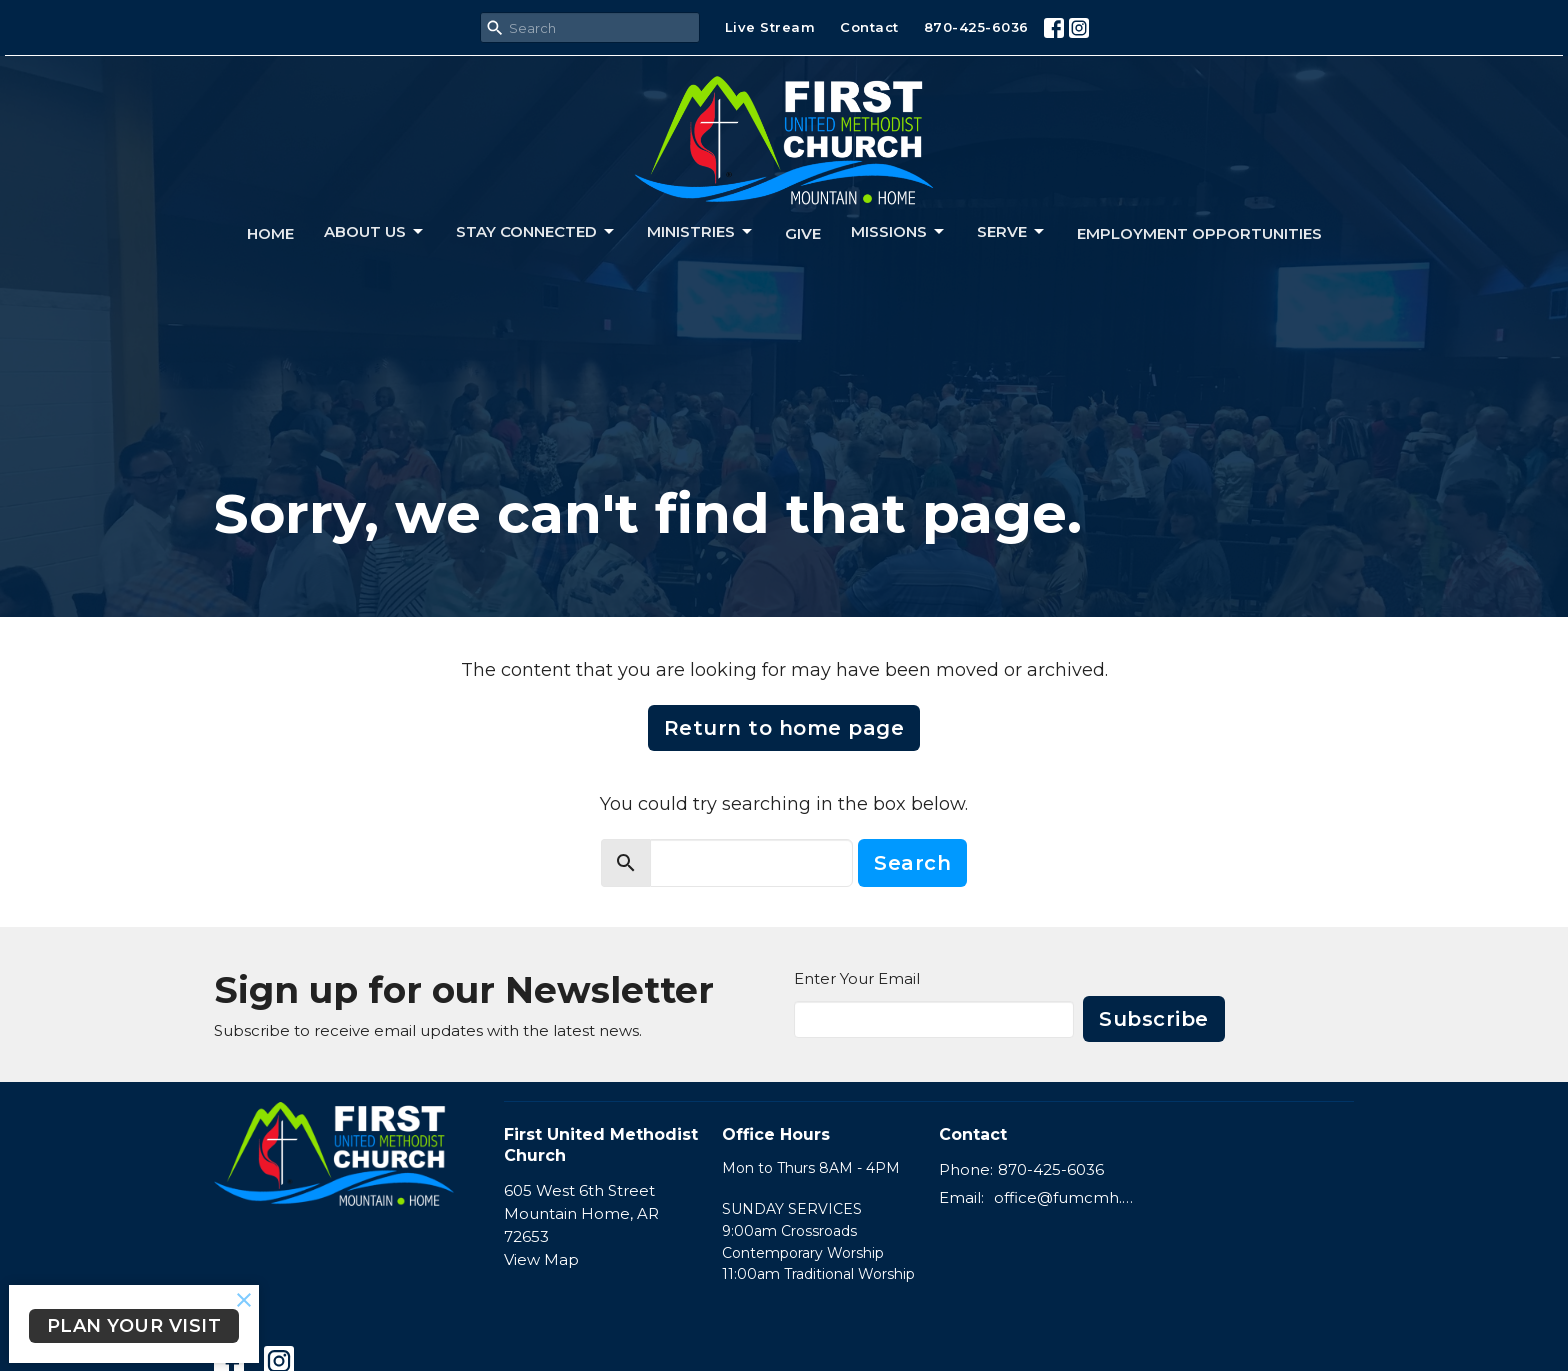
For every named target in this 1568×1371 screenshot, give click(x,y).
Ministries (701, 232)
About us (375, 232)
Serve (1012, 232)
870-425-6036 (976, 27)
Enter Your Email (857, 978)
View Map (541, 1259)
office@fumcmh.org (1065, 1197)
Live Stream (770, 27)
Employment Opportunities (1199, 233)
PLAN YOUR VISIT (134, 1326)
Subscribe (1154, 1019)
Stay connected (536, 232)
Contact (869, 27)
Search (912, 863)
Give (803, 233)
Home (270, 233)
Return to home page (784, 728)
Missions (899, 232)
